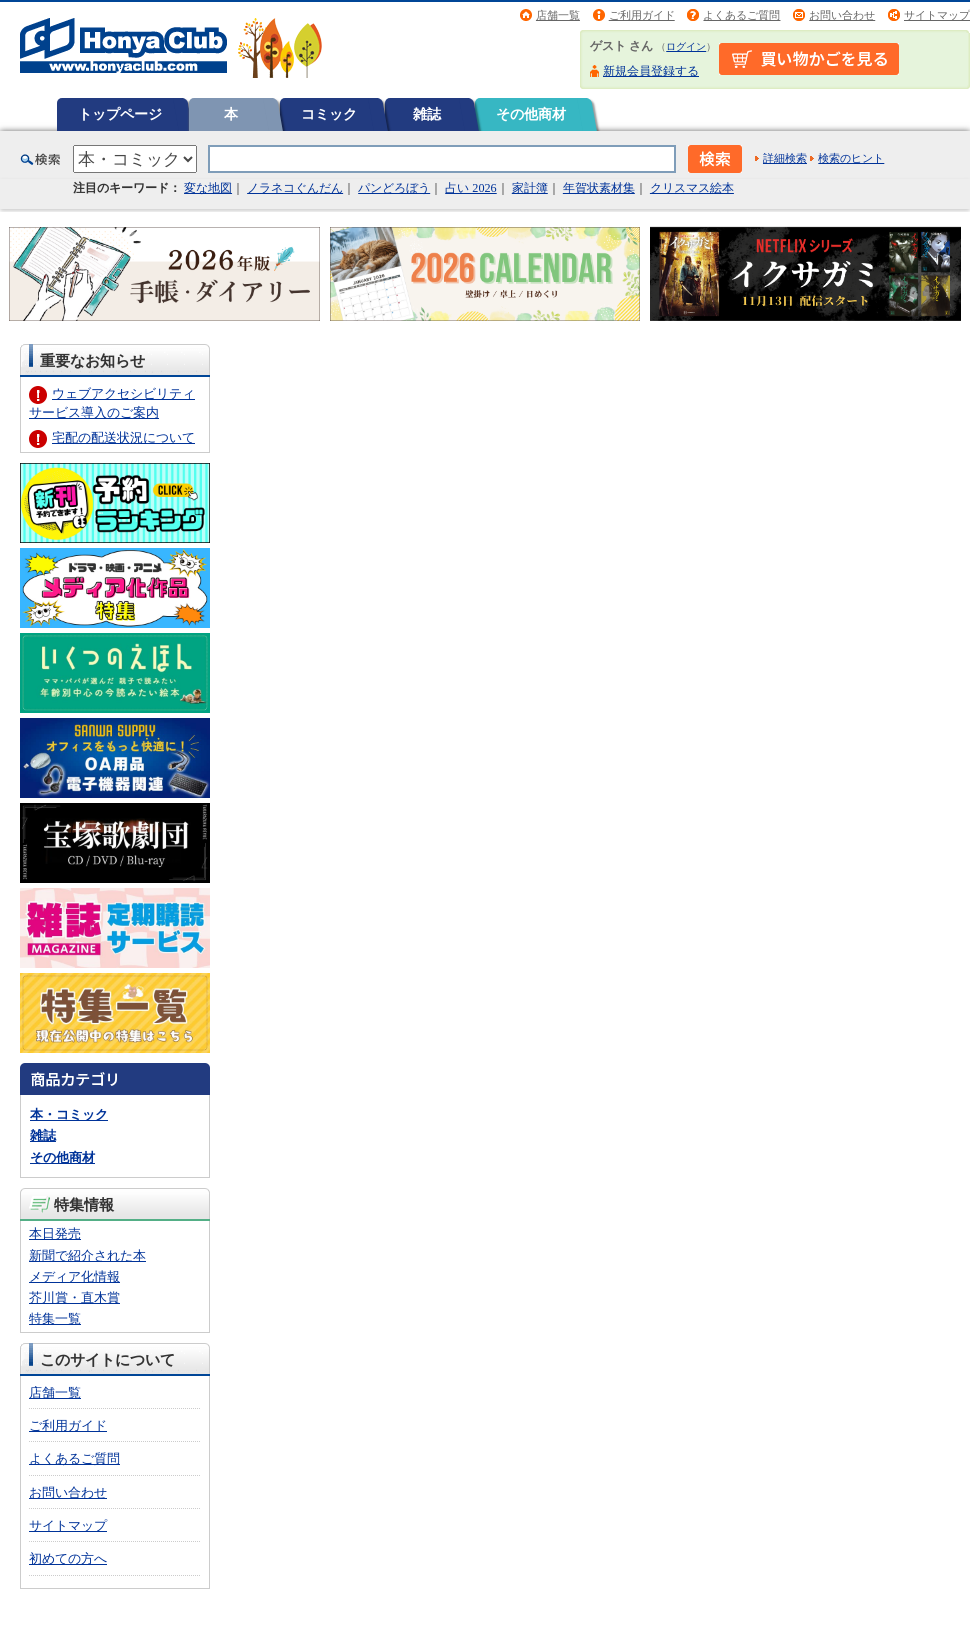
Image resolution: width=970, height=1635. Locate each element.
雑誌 (427, 114)
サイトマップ (937, 15)
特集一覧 (55, 1318)
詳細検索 (785, 158)
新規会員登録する (651, 71)
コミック (329, 114)
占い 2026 (470, 188)
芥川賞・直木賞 (74, 1297)
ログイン (686, 46)
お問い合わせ (842, 15)
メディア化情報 (74, 1276)
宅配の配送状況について (123, 437)
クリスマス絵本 (692, 188)
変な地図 (208, 188)
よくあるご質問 (741, 15)
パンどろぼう (394, 188)
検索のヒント (851, 158)
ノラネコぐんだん (295, 188)
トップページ (120, 114)
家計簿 (530, 188)
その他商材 (531, 114)
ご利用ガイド (642, 15)
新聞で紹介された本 (87, 1255)
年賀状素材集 (599, 188)
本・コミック (69, 1114)
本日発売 (55, 1233)
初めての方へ (68, 1558)
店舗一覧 (558, 15)
